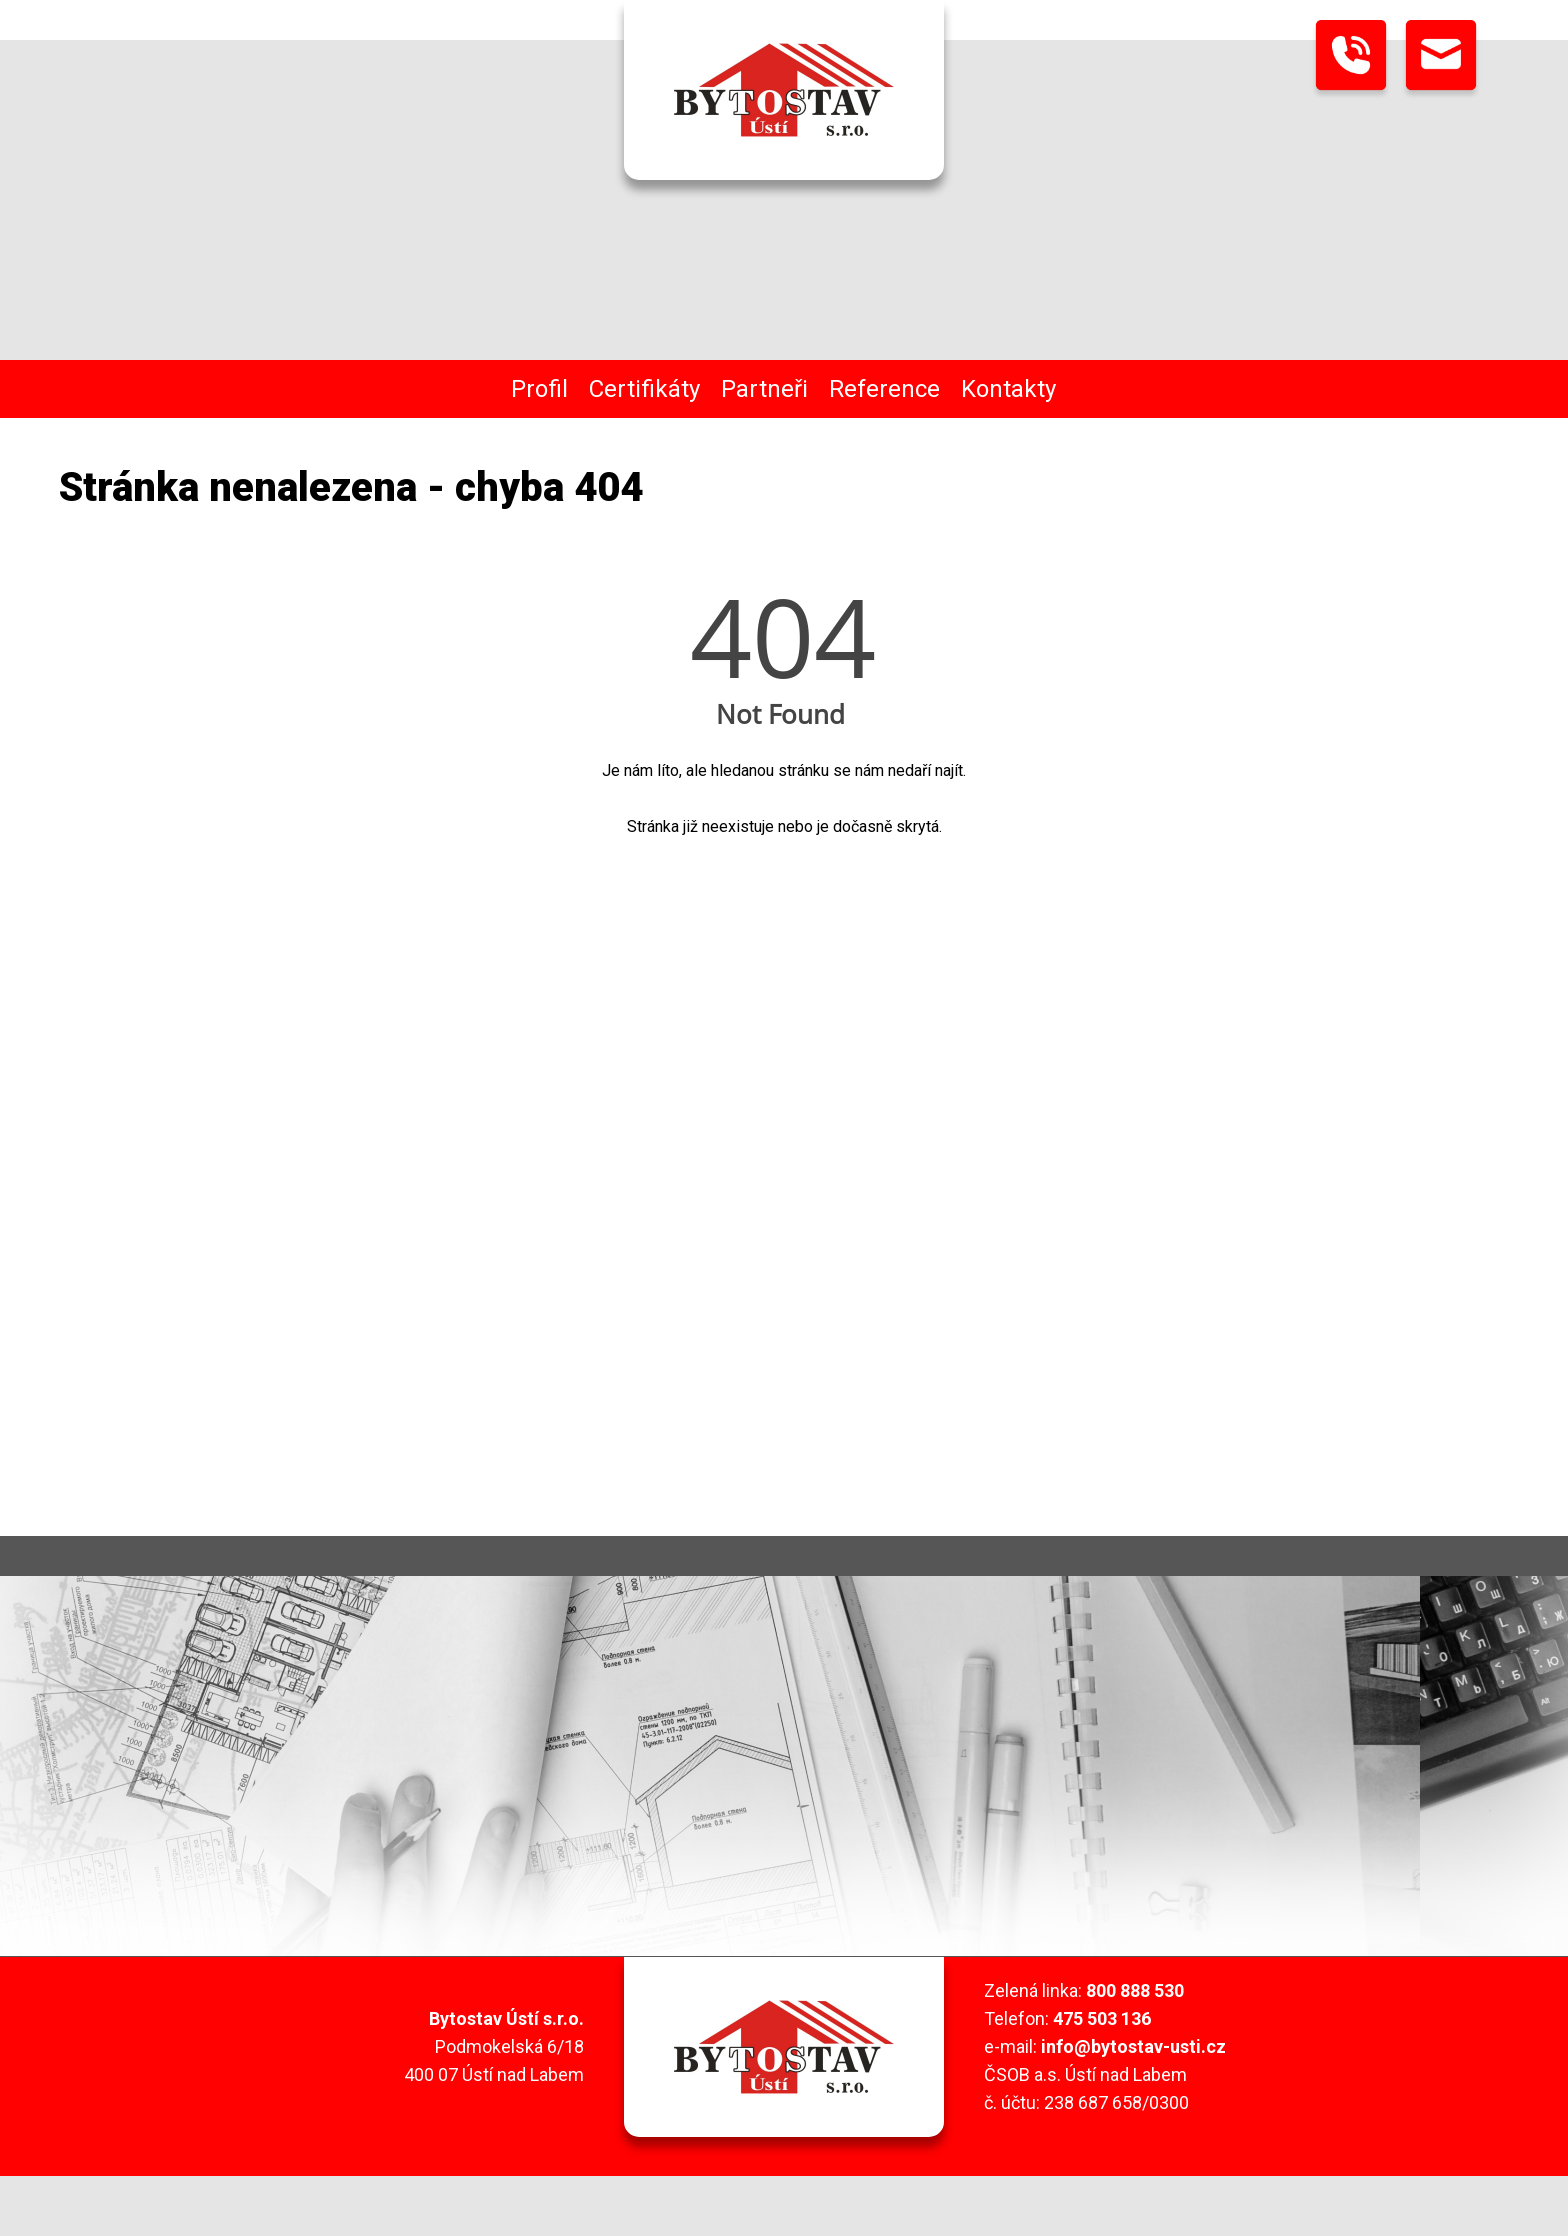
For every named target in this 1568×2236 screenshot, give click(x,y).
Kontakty (1008, 389)
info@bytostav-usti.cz (1133, 2046)
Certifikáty (644, 389)
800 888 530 (1135, 1990)
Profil (539, 389)
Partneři (764, 389)
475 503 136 (1102, 2018)
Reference (884, 389)
